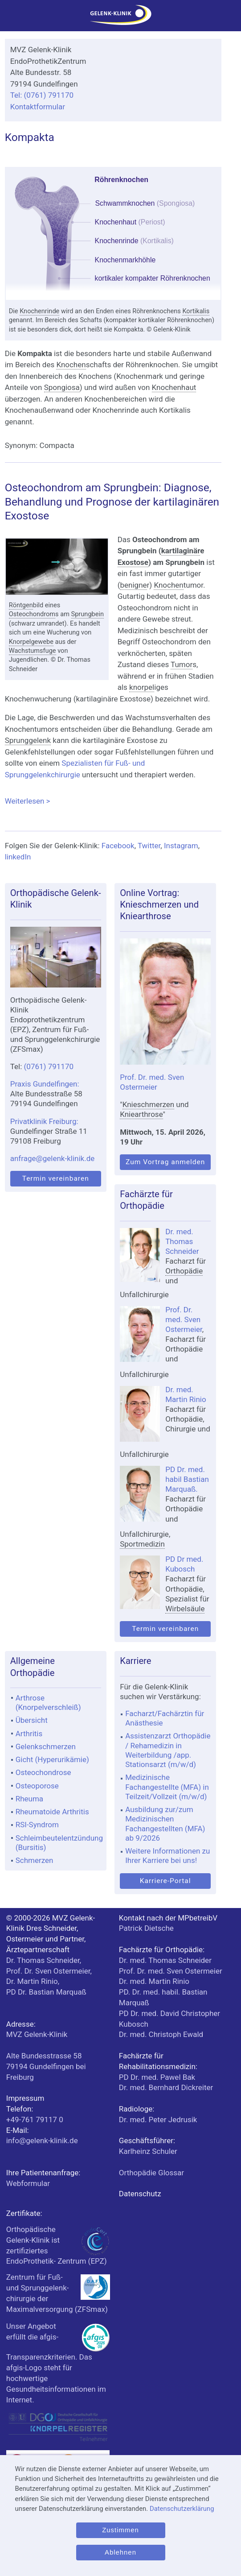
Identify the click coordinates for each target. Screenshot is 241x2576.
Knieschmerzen (148, 1104)
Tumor (181, 664)
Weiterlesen (113, 801)
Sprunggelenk (28, 740)
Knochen (71, 364)
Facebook (118, 845)
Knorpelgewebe (31, 642)
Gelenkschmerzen (46, 1746)
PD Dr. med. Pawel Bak (157, 2077)
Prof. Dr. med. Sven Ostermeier (183, 1319)
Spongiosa (62, 387)
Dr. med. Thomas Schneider (182, 1241)
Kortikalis (195, 311)
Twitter (149, 845)
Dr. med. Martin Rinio (154, 1981)
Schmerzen (34, 1860)
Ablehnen (120, 2552)
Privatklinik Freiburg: (44, 1121)
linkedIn (18, 856)
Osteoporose (37, 1785)
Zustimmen (120, 2530)
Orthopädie (184, 1270)
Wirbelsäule (184, 1608)
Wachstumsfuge (32, 651)
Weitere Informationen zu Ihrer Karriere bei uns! (167, 1855)
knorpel (141, 687)
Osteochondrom (32, 614)
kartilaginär (180, 550)
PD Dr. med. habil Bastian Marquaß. (187, 1479)
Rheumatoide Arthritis (52, 1811)
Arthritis (29, 1733)
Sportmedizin (142, 1543)
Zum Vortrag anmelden (165, 1162)
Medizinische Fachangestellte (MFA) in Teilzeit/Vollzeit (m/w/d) (167, 1787)
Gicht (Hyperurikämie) (52, 1759)
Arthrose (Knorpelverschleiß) (48, 1702)
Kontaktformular (37, 106)
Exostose (133, 562)
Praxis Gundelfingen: (44, 1083)
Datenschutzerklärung (182, 2509)
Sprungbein (87, 614)
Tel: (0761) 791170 (42, 95)
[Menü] (10, 18)
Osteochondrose (43, 1772)
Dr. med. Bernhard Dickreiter (166, 2087)
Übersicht (32, 1720)
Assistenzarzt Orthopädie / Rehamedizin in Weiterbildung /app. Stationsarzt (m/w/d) (167, 1750)
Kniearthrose (141, 1114)
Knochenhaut (174, 387)
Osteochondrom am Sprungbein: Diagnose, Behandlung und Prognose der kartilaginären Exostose (112, 502)
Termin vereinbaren (55, 1178)
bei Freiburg (46, 2066)
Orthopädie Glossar (151, 2172)
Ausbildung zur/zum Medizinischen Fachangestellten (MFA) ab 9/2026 (165, 1823)
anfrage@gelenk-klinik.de (52, 1158)
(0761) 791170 (49, 1066)
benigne (133, 585)
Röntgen (21, 605)
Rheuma (29, 1798)
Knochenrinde (39, 311)
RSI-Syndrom (37, 1824)
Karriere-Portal (165, 1881)
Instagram (181, 845)
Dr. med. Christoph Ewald (161, 2034)
